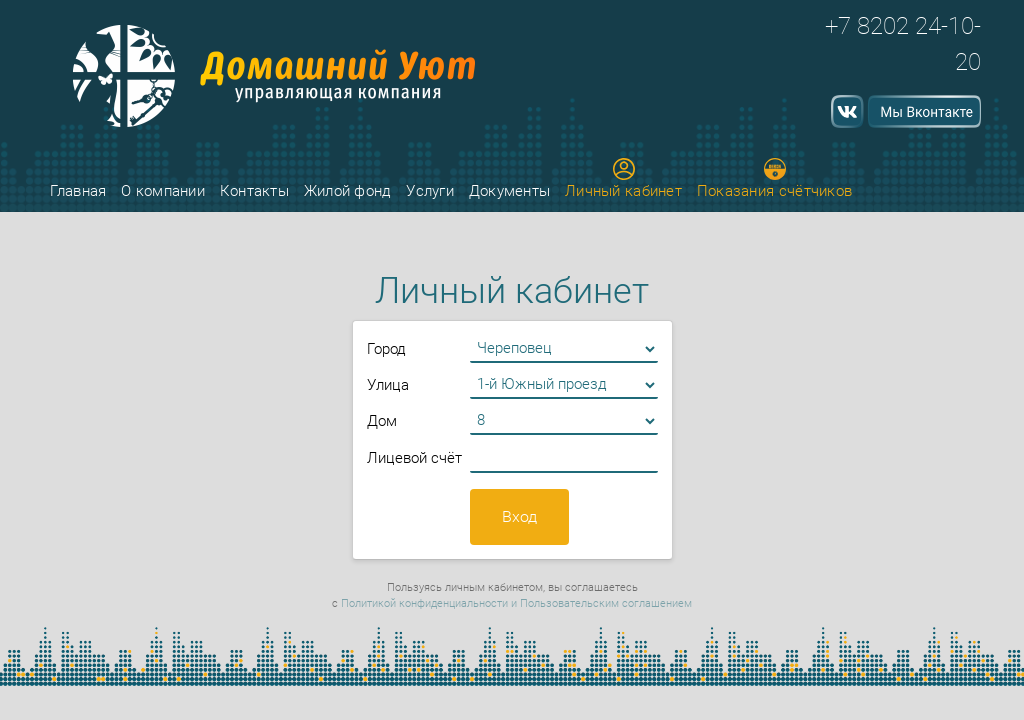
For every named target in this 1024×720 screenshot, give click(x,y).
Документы (510, 191)
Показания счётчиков (775, 179)
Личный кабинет (623, 179)
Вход (519, 516)
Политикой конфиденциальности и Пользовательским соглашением (516, 603)
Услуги (430, 191)
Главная (78, 191)
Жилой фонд (348, 191)
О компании (163, 191)
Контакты (254, 191)
